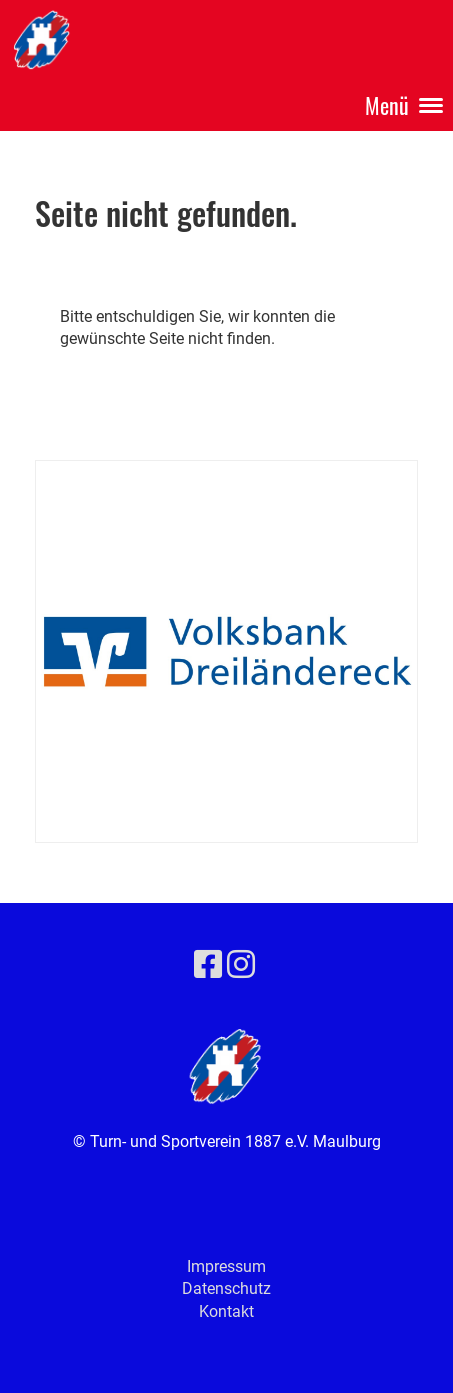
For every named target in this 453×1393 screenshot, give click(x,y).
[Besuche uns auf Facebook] (208, 965)
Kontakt (226, 1311)
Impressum (226, 1266)
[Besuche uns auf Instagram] (241, 965)
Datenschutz (226, 1288)
